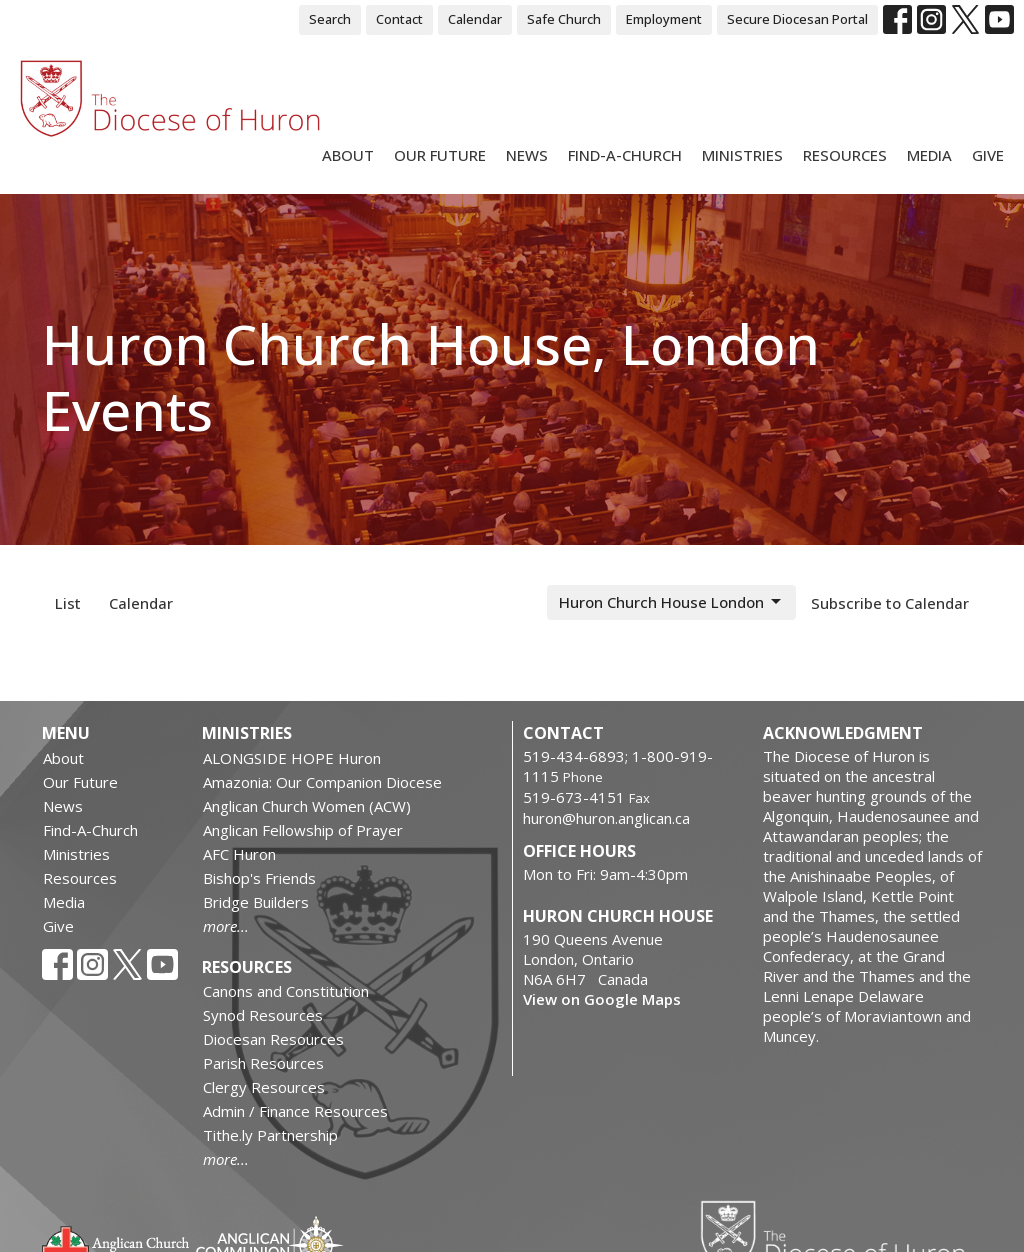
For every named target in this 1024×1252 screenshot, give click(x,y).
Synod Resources (263, 1015)
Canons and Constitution (286, 991)
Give (988, 155)
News (527, 155)
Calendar (475, 19)
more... (226, 926)
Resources (845, 155)
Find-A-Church (625, 155)
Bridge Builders (256, 902)
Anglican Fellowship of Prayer (303, 830)
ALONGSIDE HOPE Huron (292, 758)
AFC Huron (239, 854)
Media (929, 155)
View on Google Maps (602, 999)
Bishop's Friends (259, 878)
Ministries (742, 155)
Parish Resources (263, 1063)
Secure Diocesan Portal (797, 19)
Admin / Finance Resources (295, 1111)
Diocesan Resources (273, 1039)
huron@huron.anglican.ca (606, 818)
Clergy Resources (264, 1087)
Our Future (440, 155)
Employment (664, 19)
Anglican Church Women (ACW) (307, 806)
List (68, 603)
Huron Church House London (671, 602)
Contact (399, 19)
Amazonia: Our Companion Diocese (322, 782)
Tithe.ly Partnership (270, 1135)
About (348, 155)
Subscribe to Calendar (890, 603)
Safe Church (564, 19)
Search (330, 19)
